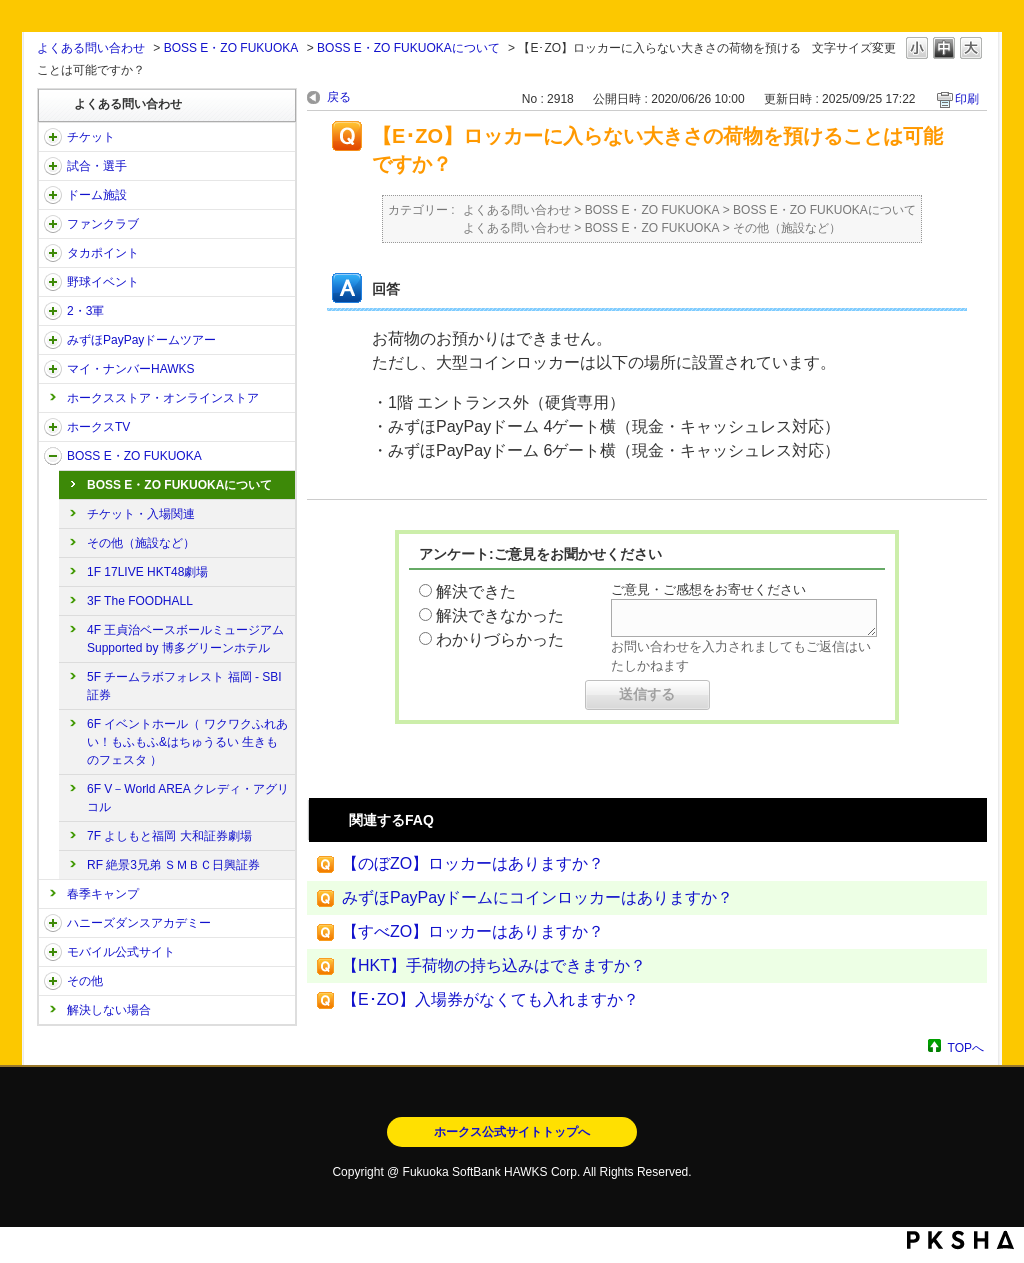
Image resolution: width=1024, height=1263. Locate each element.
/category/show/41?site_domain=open (53, 253)
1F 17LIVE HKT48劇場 (147, 572)
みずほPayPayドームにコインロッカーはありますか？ (537, 897)
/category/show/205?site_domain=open (53, 427)
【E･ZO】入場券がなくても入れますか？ (490, 999)
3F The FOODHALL (140, 601)
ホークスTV (98, 427)
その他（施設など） (141, 543)
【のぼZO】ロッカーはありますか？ (473, 863)
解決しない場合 (109, 1010)
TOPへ (966, 1047)
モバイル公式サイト (121, 952)
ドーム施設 (97, 195)
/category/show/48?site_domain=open (53, 952)
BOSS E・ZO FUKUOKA (231, 48)
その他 (85, 981)
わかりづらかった (500, 639)
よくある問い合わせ (91, 48)
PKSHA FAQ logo (960, 1240)
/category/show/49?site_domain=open (53, 981)
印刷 (967, 99)
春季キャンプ (103, 894)
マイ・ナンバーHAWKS (131, 369)
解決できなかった (500, 615)
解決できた (476, 591)
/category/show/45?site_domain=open (53, 340)
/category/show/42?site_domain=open (53, 282)
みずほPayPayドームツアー (141, 340)
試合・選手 (97, 166)
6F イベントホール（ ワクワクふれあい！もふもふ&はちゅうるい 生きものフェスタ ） (187, 742)
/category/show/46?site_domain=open (53, 369)
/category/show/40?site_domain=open (53, 224)
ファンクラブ (103, 224)
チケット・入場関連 (141, 514)
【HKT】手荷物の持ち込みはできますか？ (494, 965)
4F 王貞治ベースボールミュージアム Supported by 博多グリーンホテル (185, 639)
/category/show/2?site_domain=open (53, 137)
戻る (339, 97)
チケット (91, 137)
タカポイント (103, 253)
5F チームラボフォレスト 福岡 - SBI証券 (184, 686)
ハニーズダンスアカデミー (139, 923)
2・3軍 (85, 311)
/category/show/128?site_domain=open (53, 456)
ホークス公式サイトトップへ (512, 1132)
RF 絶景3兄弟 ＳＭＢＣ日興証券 (173, 865)
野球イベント (103, 282)
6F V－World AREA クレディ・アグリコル (188, 798)
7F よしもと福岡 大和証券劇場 (169, 836)
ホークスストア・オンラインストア (163, 398)
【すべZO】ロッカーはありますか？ (473, 931)
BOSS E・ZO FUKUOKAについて (408, 48)
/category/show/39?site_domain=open (53, 195)
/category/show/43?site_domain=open (53, 311)
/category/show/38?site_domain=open (53, 166)
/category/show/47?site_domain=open (53, 923)
